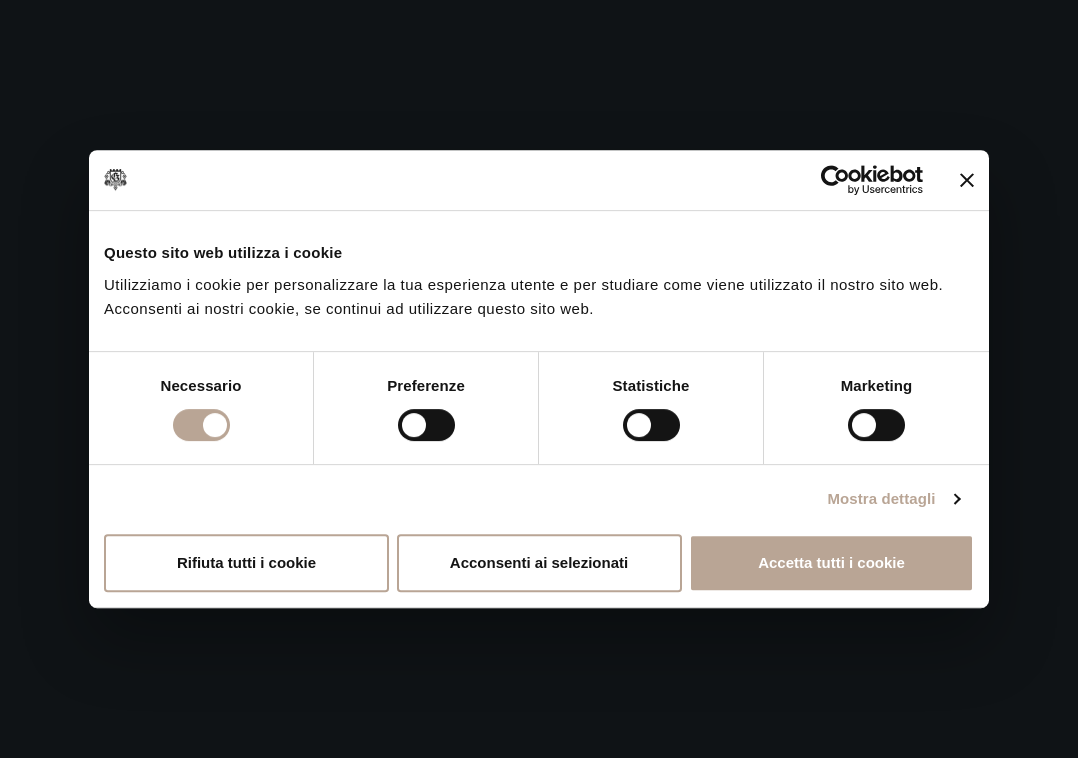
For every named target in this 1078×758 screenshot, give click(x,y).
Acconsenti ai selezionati (539, 562)
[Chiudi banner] (967, 180)
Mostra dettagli (881, 498)
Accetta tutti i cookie (831, 562)
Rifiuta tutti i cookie (246, 562)
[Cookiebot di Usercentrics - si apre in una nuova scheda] (835, 180)
